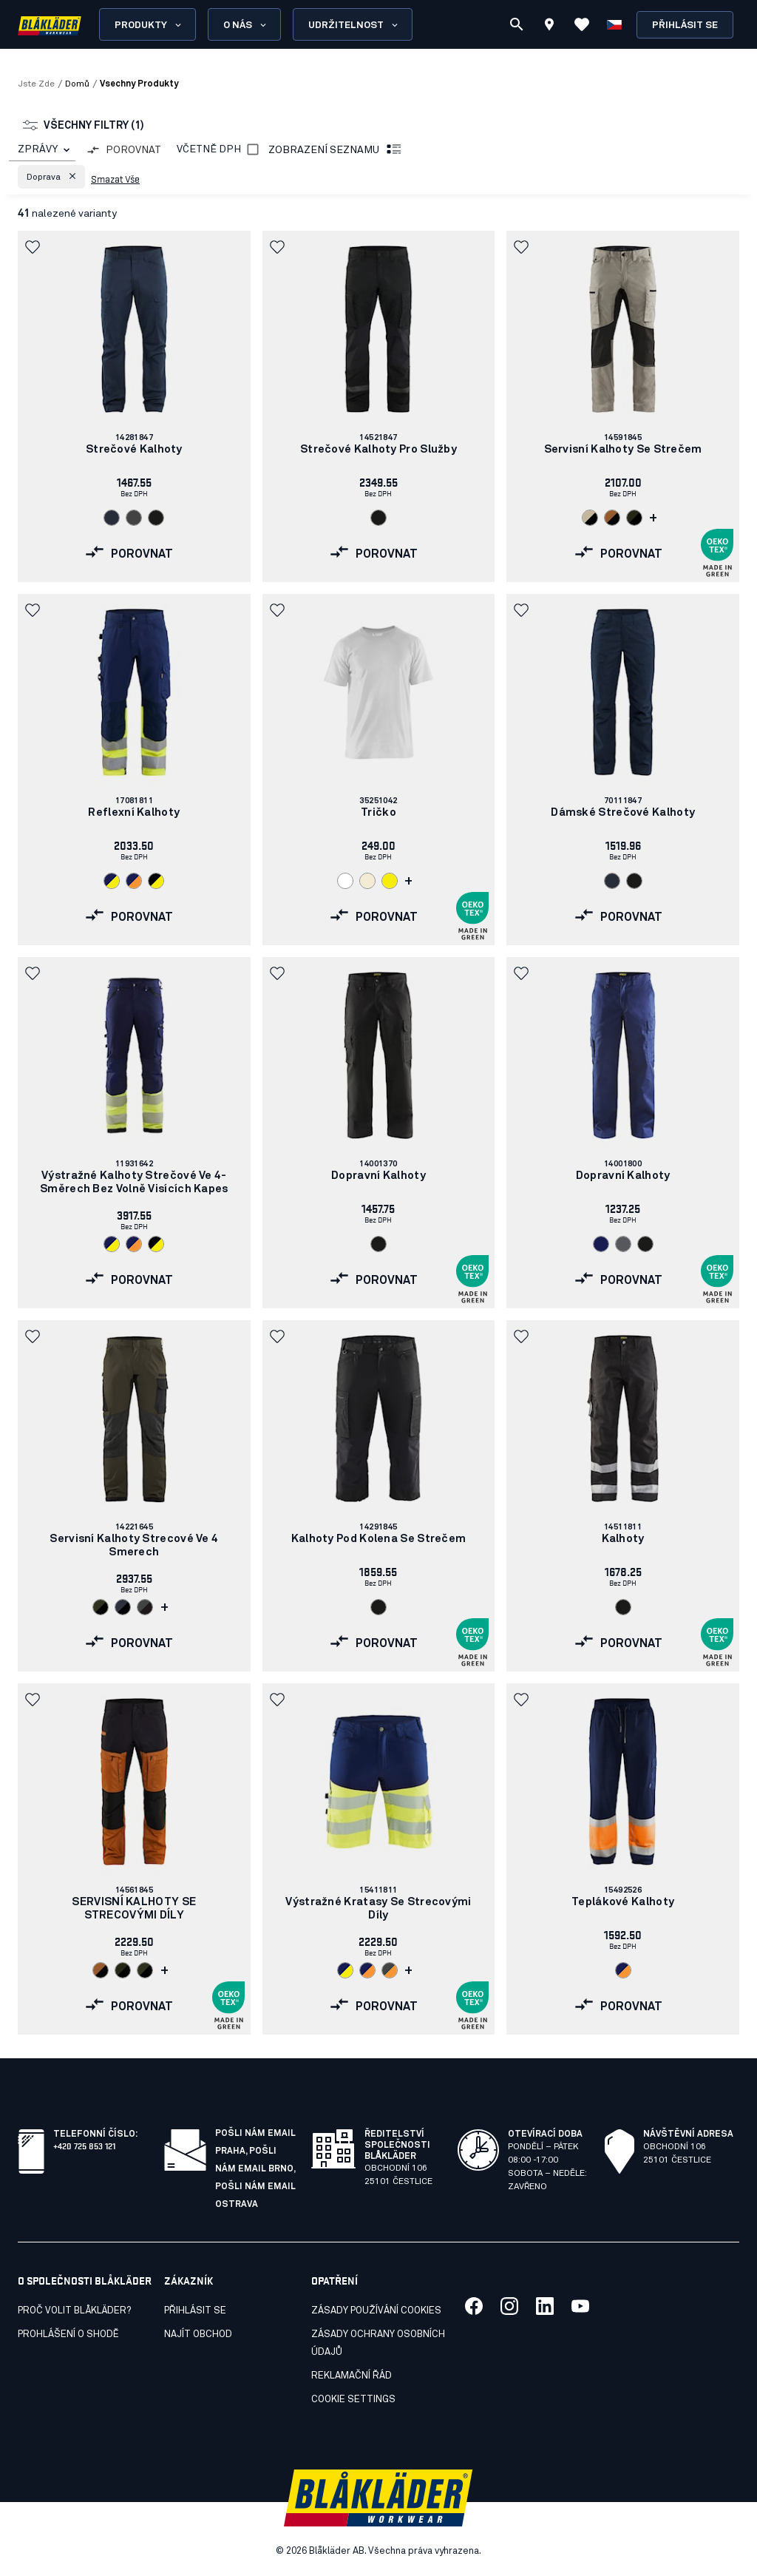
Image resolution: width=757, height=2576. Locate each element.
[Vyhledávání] (516, 24)
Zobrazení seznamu (335, 150)
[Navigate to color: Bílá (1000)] (345, 881)
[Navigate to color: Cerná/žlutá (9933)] (156, 881)
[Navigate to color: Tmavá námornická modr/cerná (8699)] (123, 1607)
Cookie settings (353, 2399)
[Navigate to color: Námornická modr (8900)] (601, 1244)
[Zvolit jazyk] (614, 24)
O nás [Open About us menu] (245, 25)
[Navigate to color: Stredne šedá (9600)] (134, 518)
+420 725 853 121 (84, 2145)
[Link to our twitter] (509, 2306)
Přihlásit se (685, 25)
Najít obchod (198, 2334)
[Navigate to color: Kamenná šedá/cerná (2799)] (590, 518)
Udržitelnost (354, 25)
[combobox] (42, 149)
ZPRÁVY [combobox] (38, 149)
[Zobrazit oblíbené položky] (582, 24)
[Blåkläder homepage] (49, 25)
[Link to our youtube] (580, 2306)
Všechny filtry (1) (83, 125)
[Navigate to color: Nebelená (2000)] (367, 881)
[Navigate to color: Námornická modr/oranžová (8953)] (134, 881)
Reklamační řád (351, 2376)
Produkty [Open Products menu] (149, 25)
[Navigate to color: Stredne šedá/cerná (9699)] (145, 1607)
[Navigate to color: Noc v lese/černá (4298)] (634, 518)
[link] (134, 406)
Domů (77, 84)
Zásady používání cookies (376, 2311)
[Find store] (549, 26)
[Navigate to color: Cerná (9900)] (156, 518)
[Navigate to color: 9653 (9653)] (389, 1970)
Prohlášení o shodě (68, 2334)
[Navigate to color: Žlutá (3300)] (389, 881)
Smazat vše (115, 178)
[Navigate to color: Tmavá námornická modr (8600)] (111, 518)
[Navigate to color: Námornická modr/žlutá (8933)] (111, 881)
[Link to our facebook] (474, 2306)
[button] (51, 177)
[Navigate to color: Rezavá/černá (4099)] (612, 518)
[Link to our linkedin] (545, 2306)
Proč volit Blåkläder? (74, 2311)
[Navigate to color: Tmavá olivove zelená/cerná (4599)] (100, 1607)
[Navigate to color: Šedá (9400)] (623, 1244)
